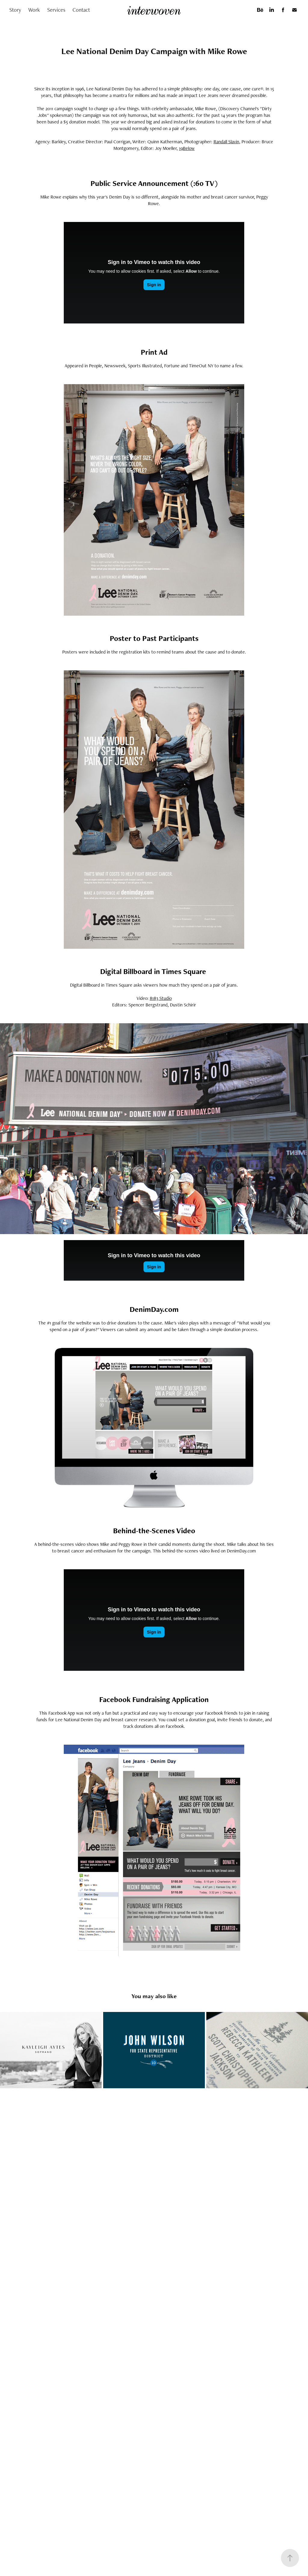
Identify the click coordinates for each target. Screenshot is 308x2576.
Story (15, 9)
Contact (81, 9)
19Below (187, 148)
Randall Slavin (226, 141)
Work (34, 9)
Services (56, 9)
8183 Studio (161, 998)
